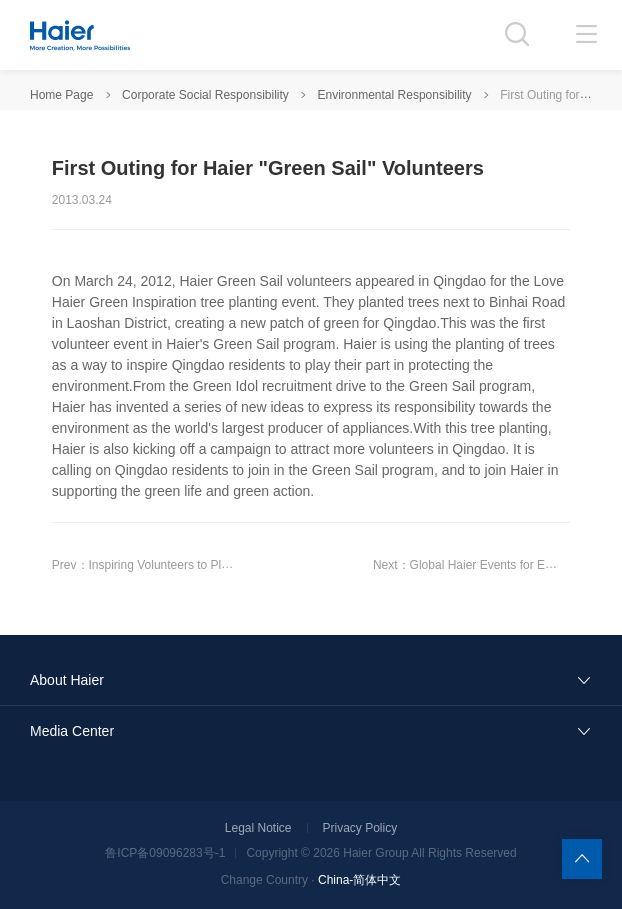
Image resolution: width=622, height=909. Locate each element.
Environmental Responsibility (395, 95)
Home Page (61, 95)
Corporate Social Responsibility (205, 95)
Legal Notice (258, 828)
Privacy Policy (360, 828)
